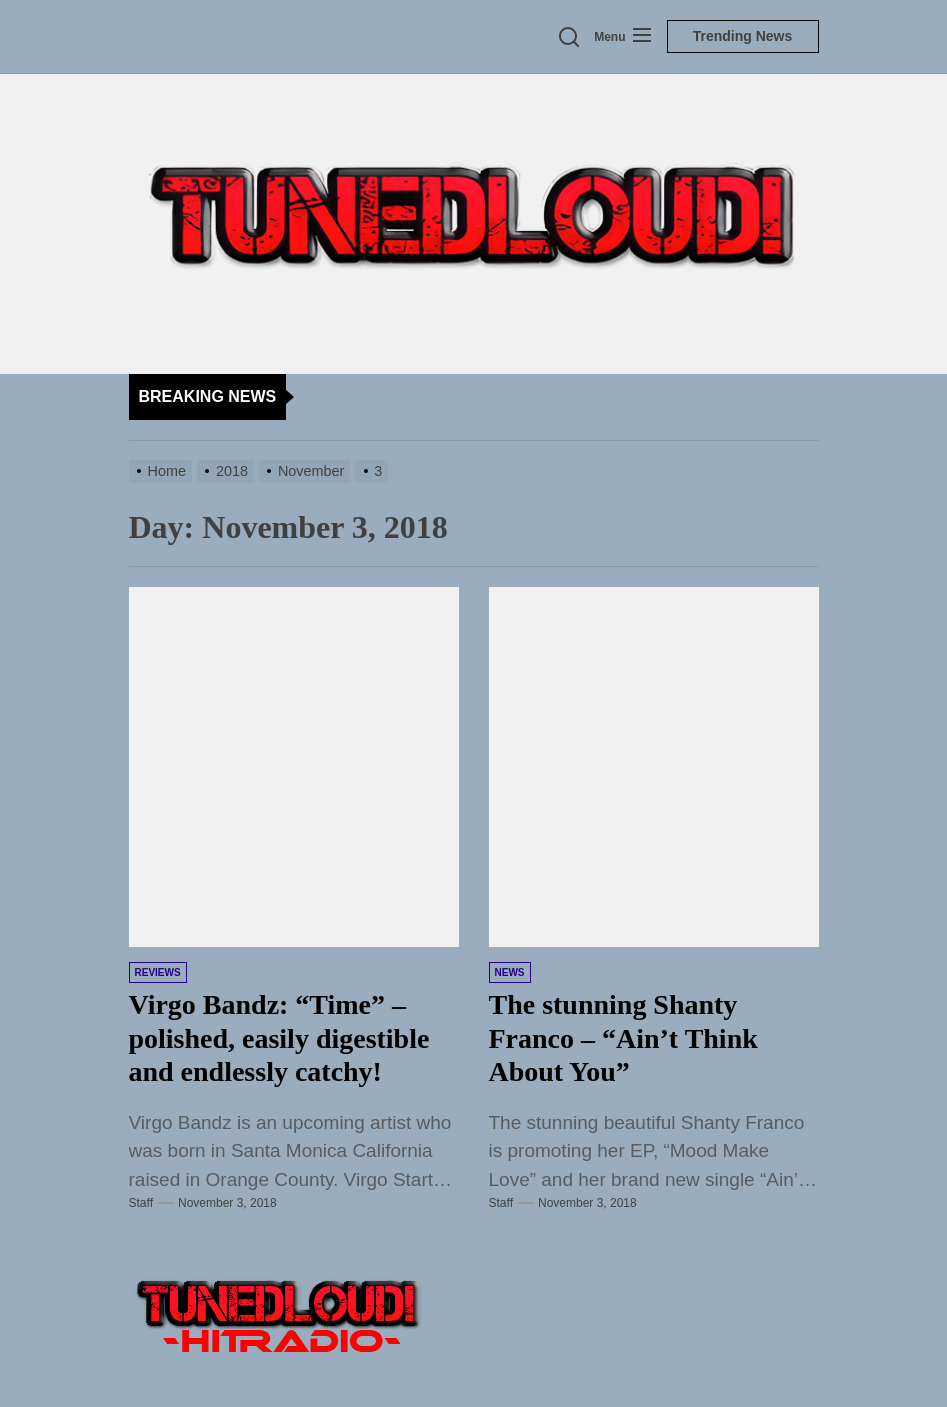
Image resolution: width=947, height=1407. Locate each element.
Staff (141, 1203)
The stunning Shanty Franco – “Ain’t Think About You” (623, 1038)
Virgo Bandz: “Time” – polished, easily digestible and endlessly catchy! (279, 1038)
